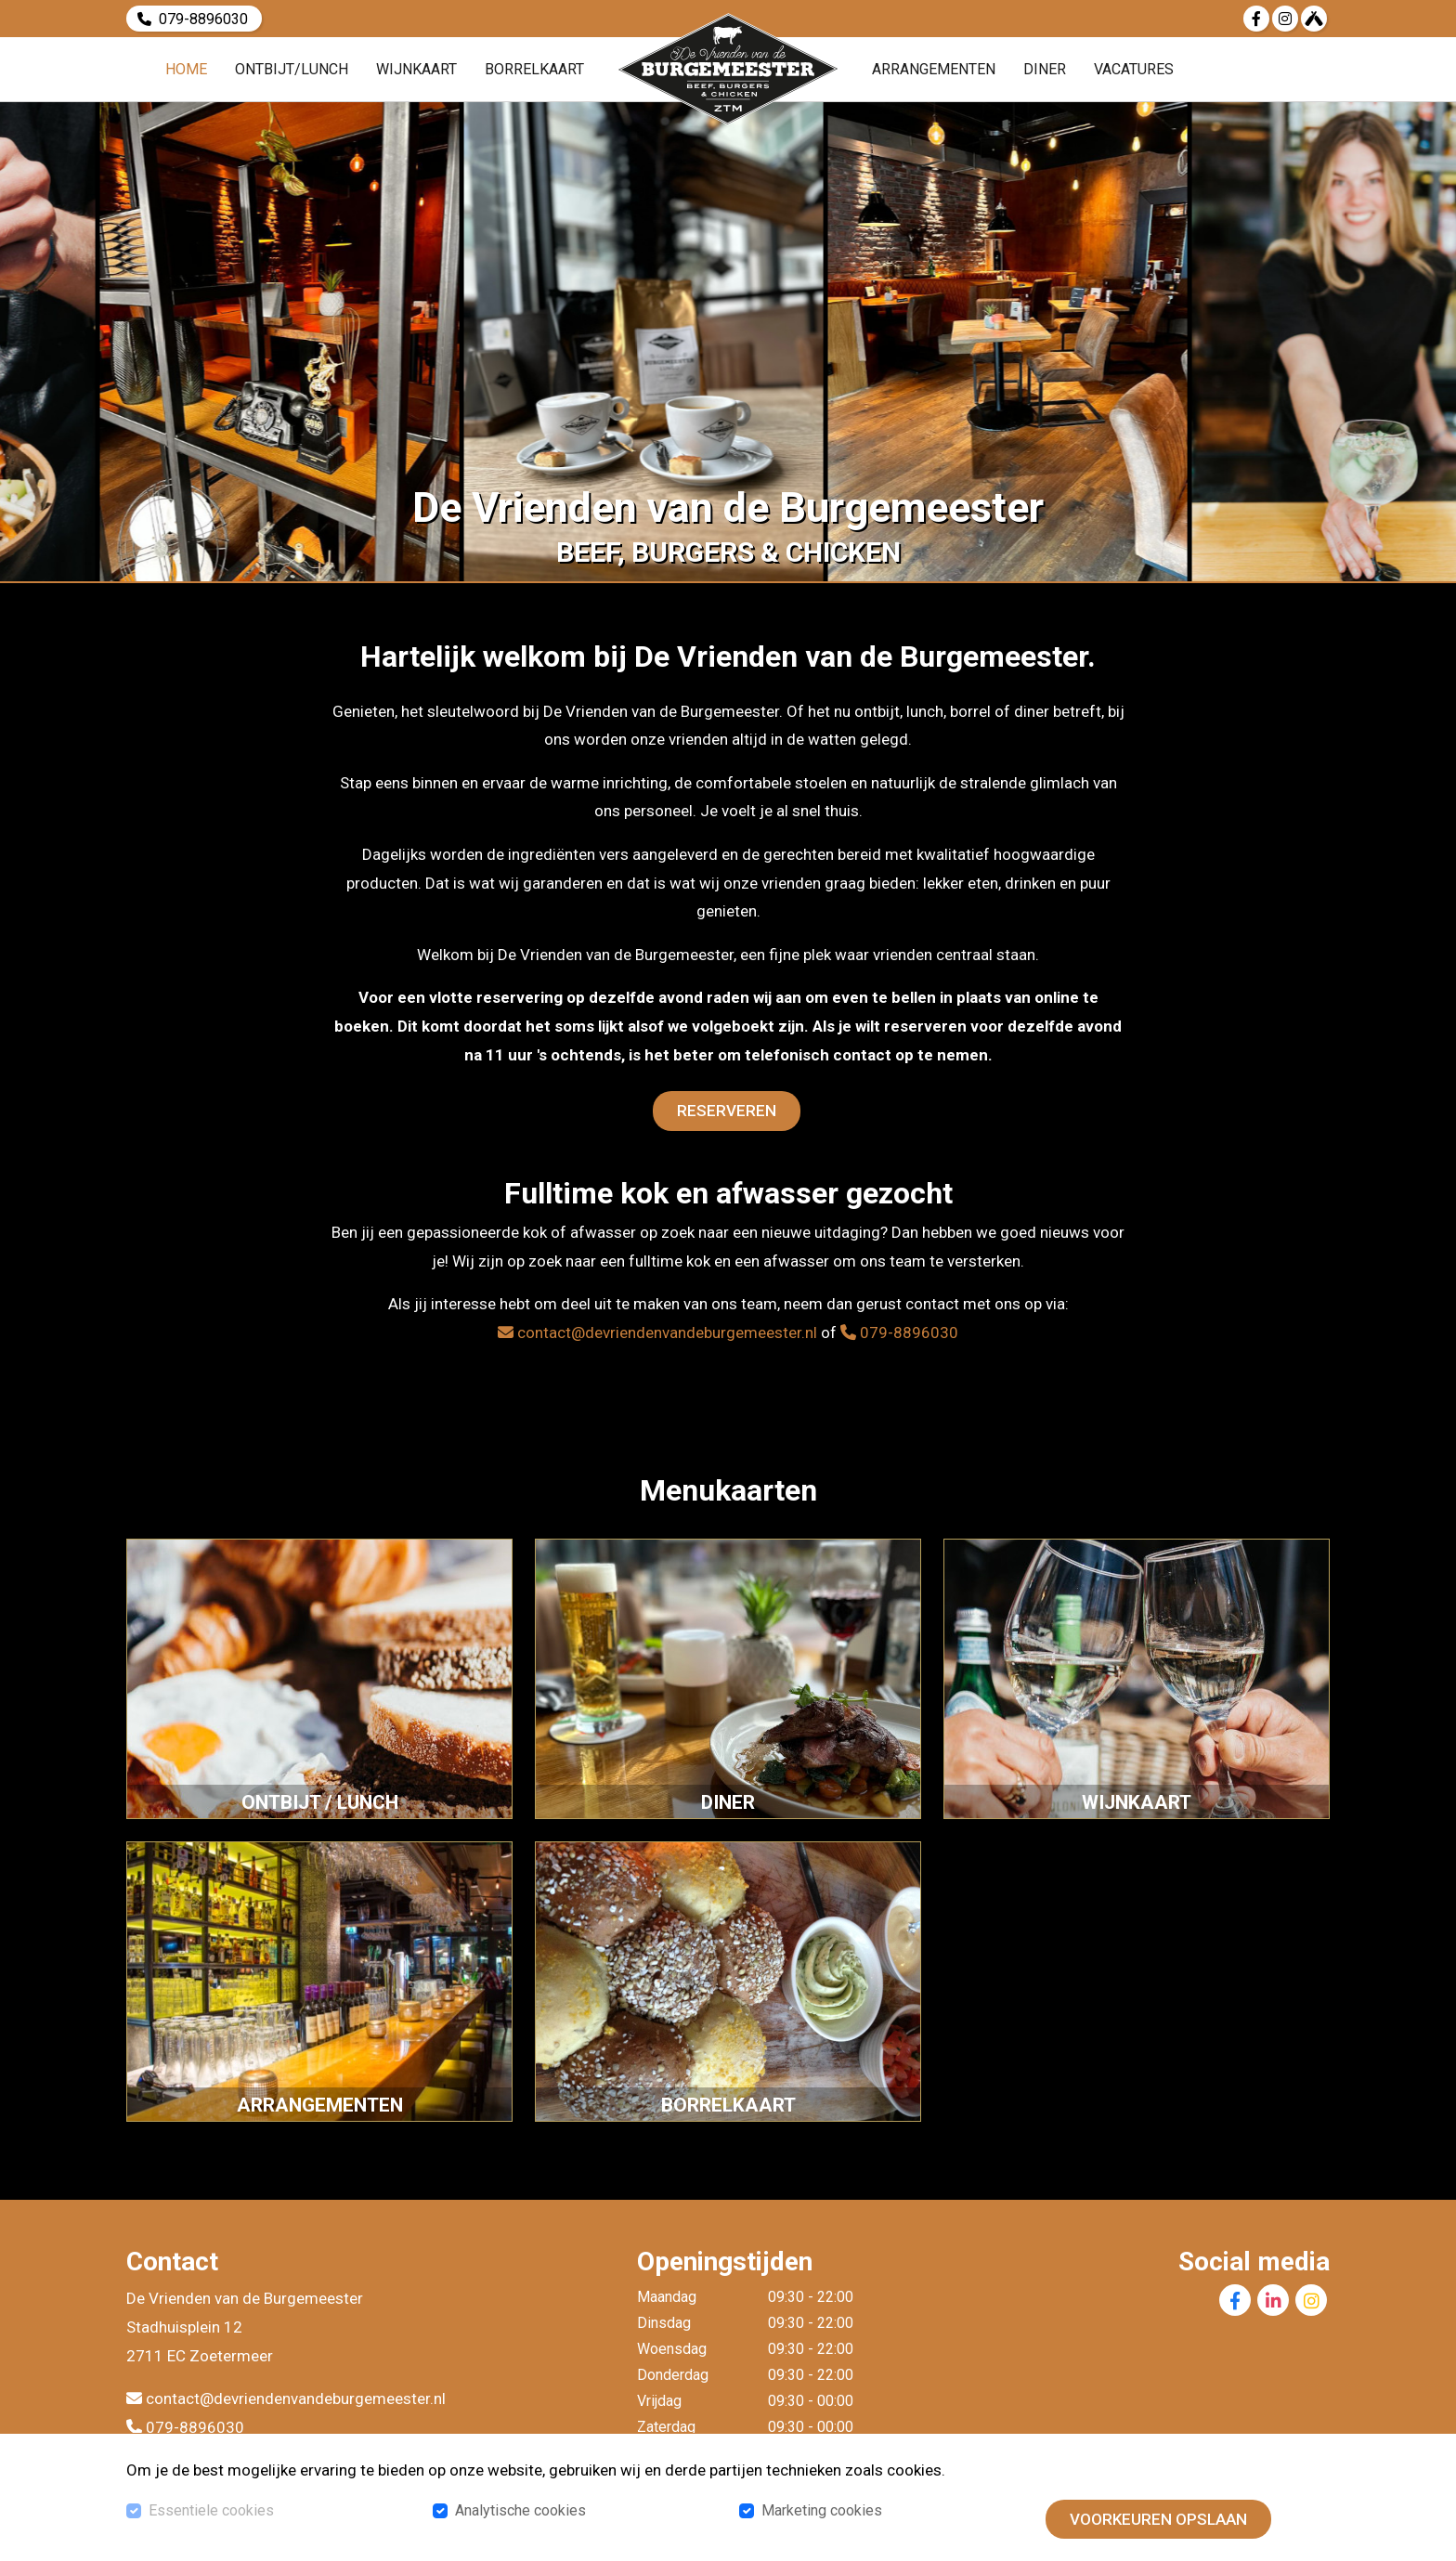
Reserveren (726, 1110)
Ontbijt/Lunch (291, 69)
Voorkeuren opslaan (1158, 2519)
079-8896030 (203, 18)
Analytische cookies (520, 2510)
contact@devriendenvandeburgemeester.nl (657, 1332)
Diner (1044, 69)
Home (186, 69)
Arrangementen (933, 69)
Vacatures (1134, 69)
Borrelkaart (534, 69)
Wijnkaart (416, 69)
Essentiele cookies (211, 2510)
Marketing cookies (821, 2510)
